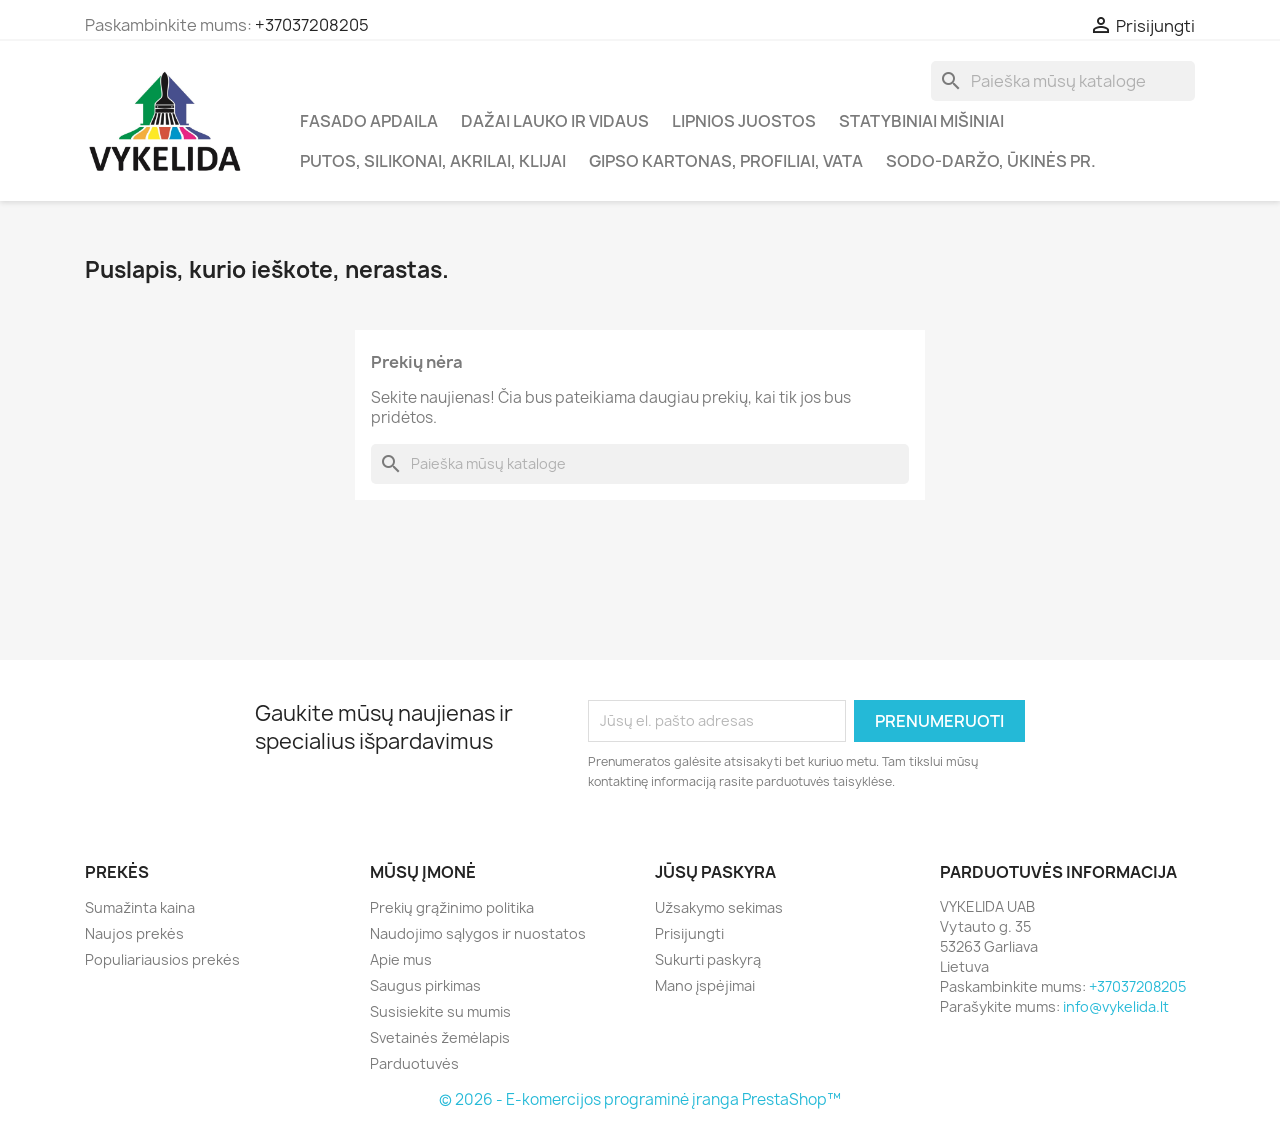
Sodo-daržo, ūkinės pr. (991, 161)
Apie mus (401, 959)
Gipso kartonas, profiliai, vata (726, 161)
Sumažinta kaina (140, 907)
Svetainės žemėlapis (440, 1037)
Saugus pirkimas (425, 985)
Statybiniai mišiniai (921, 121)
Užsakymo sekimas (719, 907)
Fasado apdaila (369, 121)
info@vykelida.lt (1116, 1006)
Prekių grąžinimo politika (452, 907)
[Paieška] (1063, 81)
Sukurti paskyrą (708, 959)
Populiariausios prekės (162, 959)
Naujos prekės (134, 933)
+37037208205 (312, 25)
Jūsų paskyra (715, 872)
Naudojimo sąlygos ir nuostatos (478, 933)
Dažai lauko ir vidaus (555, 121)
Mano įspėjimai (705, 985)
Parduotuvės (414, 1063)
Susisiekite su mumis (440, 1011)
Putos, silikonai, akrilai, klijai (433, 161)
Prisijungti (689, 933)
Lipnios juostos (744, 121)
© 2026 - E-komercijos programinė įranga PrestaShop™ (640, 1099)
